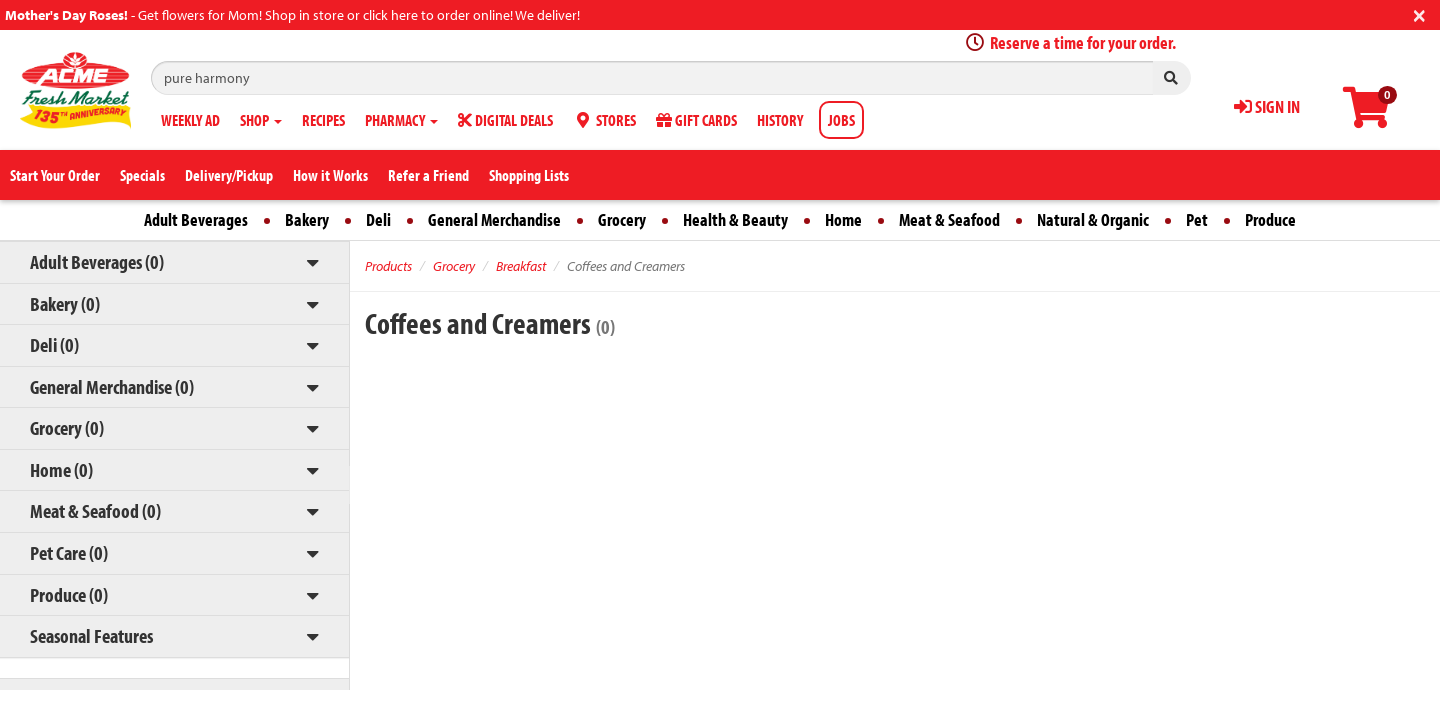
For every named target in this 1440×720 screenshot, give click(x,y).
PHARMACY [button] (401, 120)
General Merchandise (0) (112, 386)
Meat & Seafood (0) (95, 510)
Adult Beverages (196, 219)
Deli (378, 219)
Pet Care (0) (69, 552)
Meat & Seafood (949, 219)
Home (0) (61, 469)
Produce (1270, 219)
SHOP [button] (261, 120)
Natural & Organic (1093, 219)
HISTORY (780, 120)
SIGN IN (1267, 106)
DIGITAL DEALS (505, 120)
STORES (604, 120)
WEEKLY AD (190, 120)
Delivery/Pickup (229, 175)
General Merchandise (494, 219)
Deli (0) (54, 344)
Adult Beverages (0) (97, 261)
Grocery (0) (67, 427)
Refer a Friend (428, 175)
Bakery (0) (65, 303)
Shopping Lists (529, 175)
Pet (1197, 219)
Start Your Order (55, 175)
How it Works (330, 175)
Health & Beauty (735, 219)
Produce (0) (69, 594)
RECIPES (323, 120)
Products (388, 266)
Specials (142, 175)
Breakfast (521, 266)
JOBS (841, 120)
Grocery (622, 219)
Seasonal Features (91, 635)
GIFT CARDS (696, 120)
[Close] (1419, 13)
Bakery (307, 219)
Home (843, 219)
